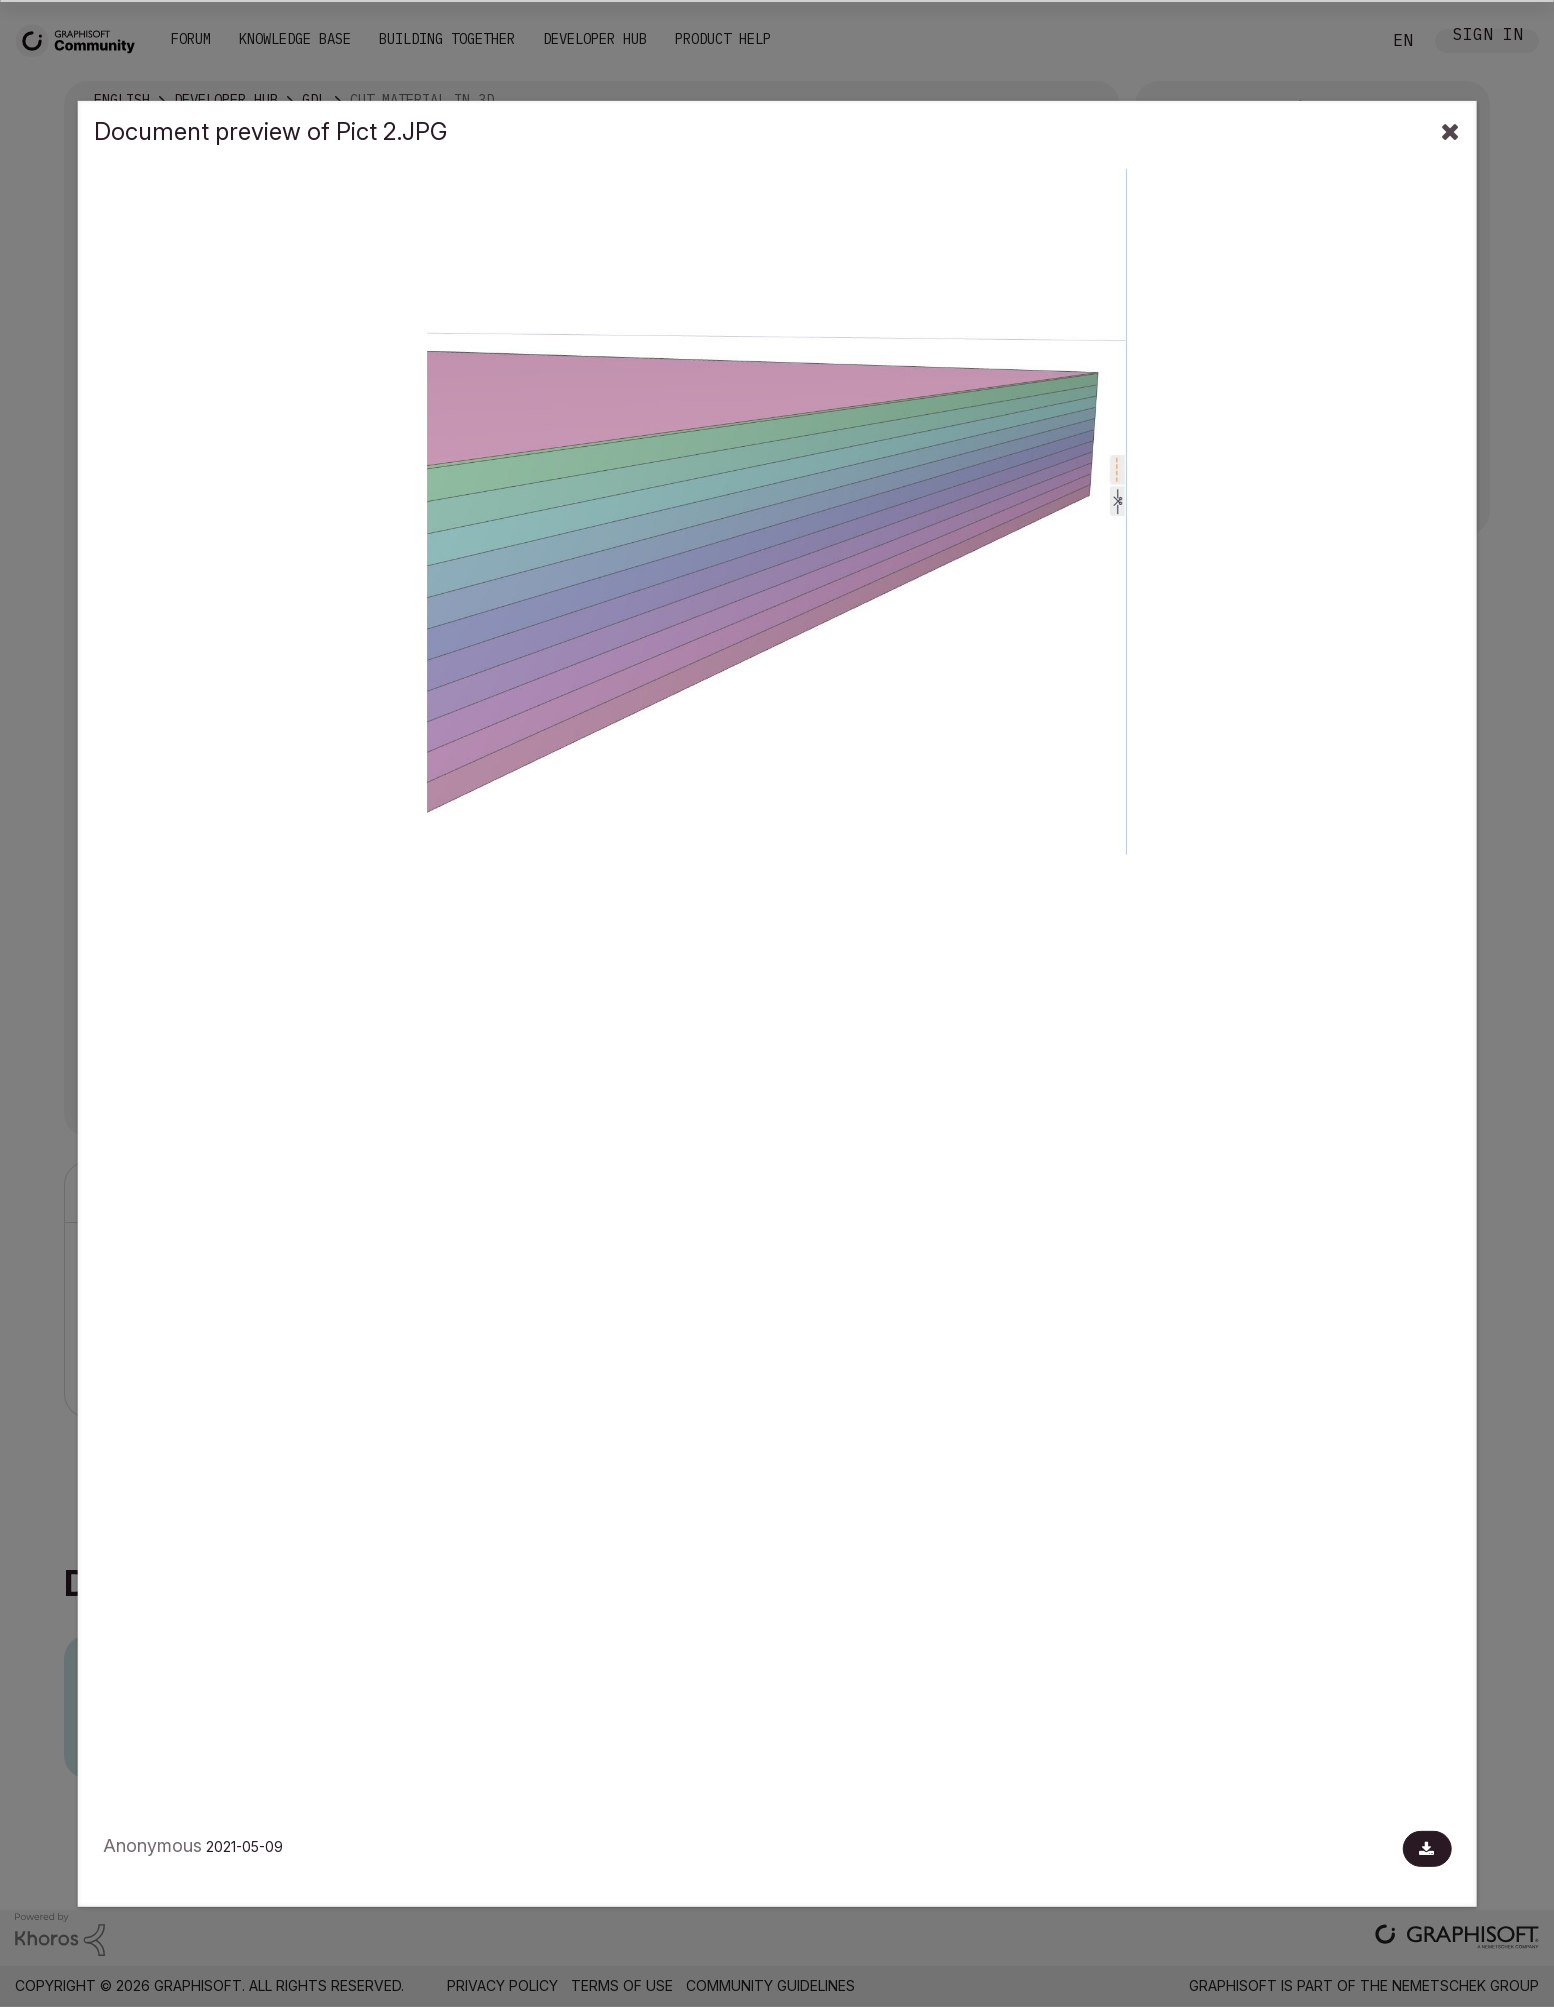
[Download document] (1426, 1849)
